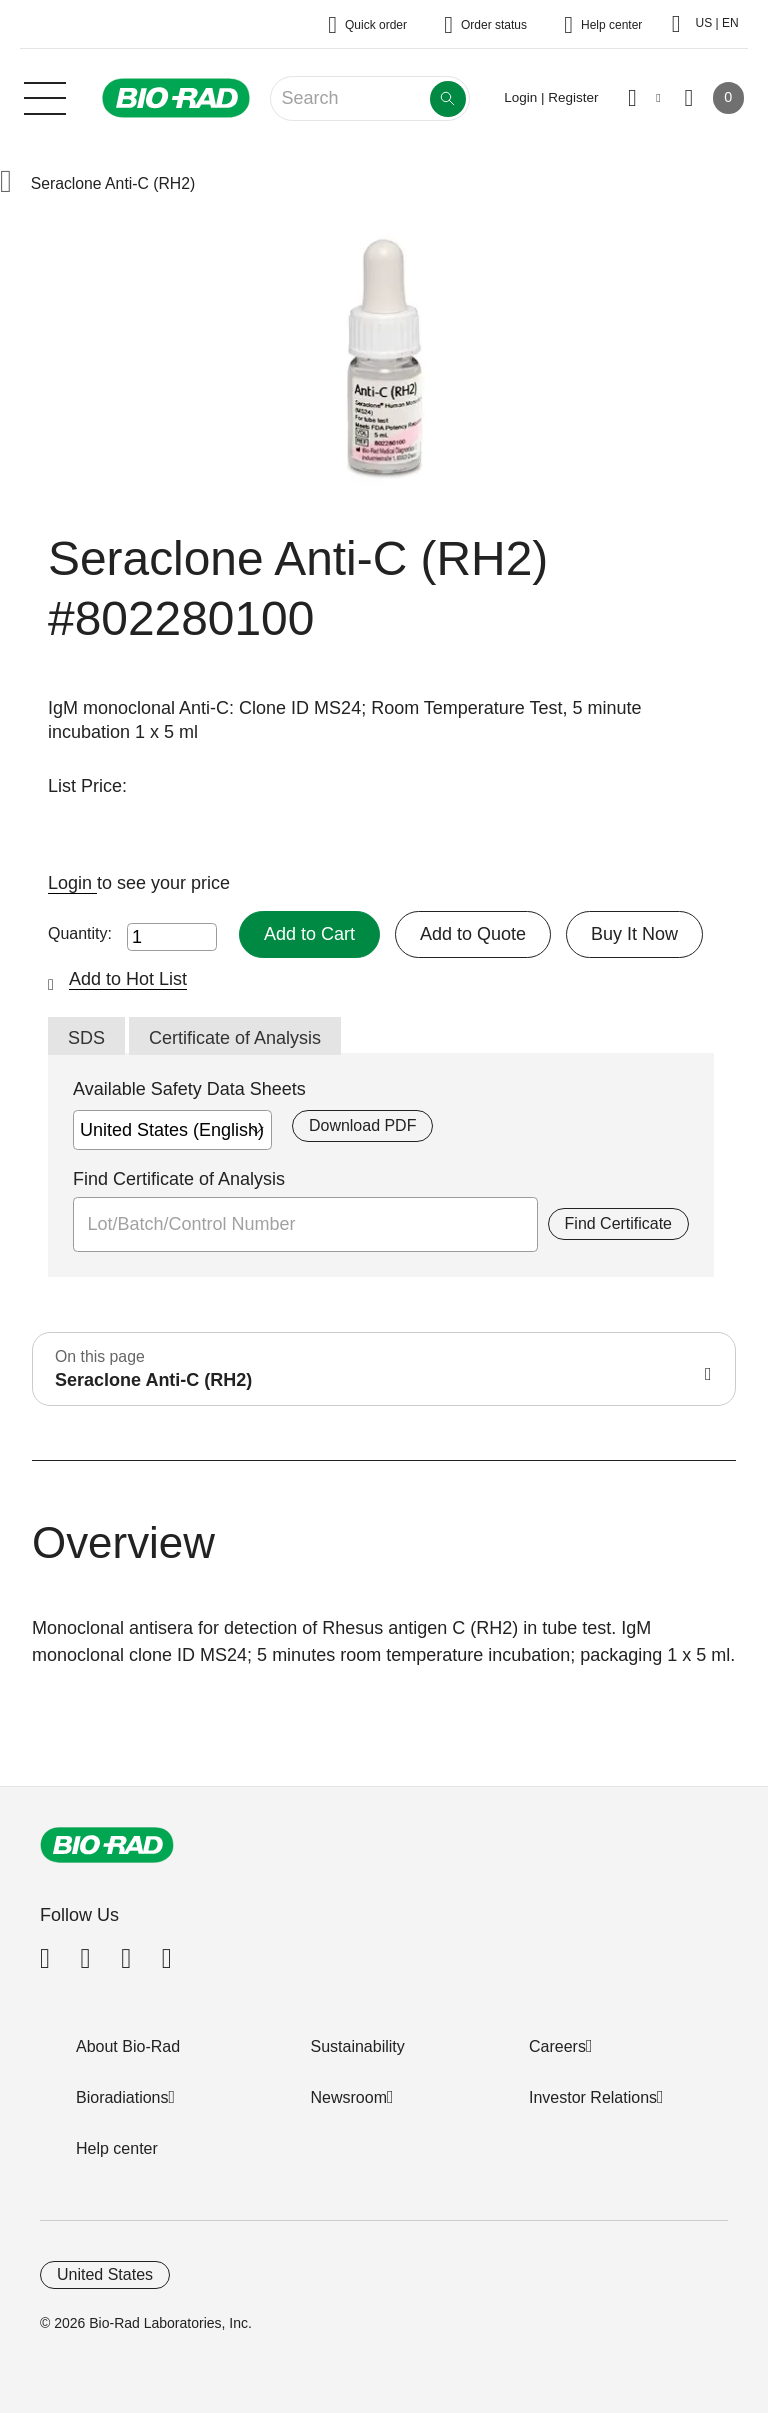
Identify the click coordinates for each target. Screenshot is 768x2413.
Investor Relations (593, 2097)
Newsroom (349, 2097)
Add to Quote (473, 934)
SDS (86, 1038)
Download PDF (362, 1125)
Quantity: (80, 933)
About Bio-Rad (128, 2046)
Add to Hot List (128, 979)
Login (72, 883)
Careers (557, 2046)
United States (105, 2274)
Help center (117, 2148)
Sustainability (358, 2046)
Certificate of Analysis (235, 1038)
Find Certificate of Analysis (179, 1179)
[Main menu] (45, 96)
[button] (6, 183)
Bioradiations (122, 2097)
